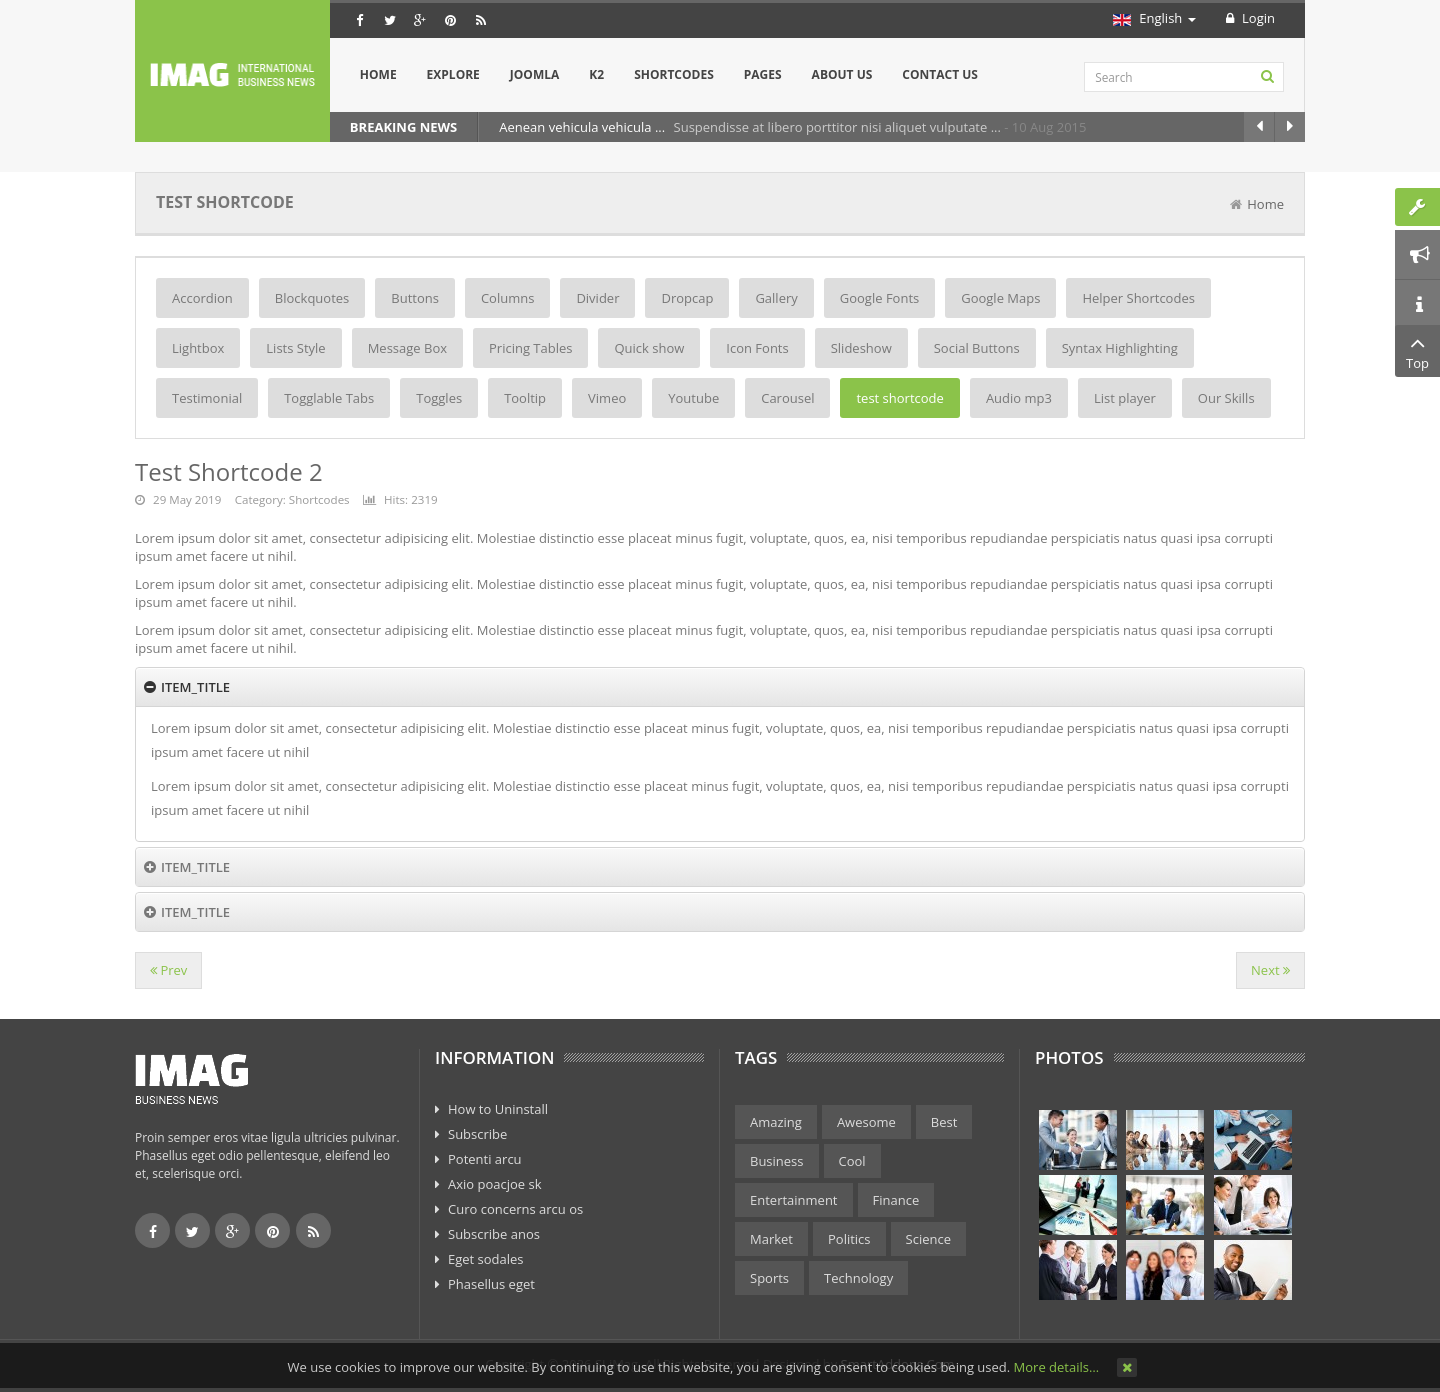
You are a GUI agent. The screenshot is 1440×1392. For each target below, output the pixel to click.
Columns (507, 298)
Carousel (787, 398)
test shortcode (899, 398)
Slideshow (861, 348)
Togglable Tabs (329, 398)
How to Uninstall (498, 1109)
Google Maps (1000, 298)
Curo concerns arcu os (515, 1209)
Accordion (202, 298)
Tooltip (525, 398)
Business (777, 1161)
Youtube (693, 398)
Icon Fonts (757, 348)
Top (1417, 351)
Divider (597, 298)
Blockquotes (312, 298)
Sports (769, 1278)
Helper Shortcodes (1138, 298)
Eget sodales (486, 1259)
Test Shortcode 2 (229, 471)
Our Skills (1226, 398)
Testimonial (207, 398)
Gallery (776, 298)
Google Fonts (879, 298)
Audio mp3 (1019, 398)
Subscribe (477, 1134)
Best (944, 1122)
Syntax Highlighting (1120, 348)
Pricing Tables (530, 348)
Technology (858, 1278)
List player (1125, 398)
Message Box (407, 348)
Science (928, 1239)
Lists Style (295, 348)
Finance (896, 1200)
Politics (849, 1239)
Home (1265, 204)
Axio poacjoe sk (495, 1184)
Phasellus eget (491, 1284)
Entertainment (794, 1200)
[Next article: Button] (1270, 970)
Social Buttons (977, 348)
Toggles (439, 398)
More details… (1056, 1367)
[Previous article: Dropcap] (168, 970)
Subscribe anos (494, 1234)
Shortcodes (319, 499)
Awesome (866, 1122)
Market (771, 1239)
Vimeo (607, 398)
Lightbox (198, 348)
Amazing (776, 1122)
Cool (852, 1161)
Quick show (649, 348)
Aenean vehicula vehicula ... (583, 127)
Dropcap (687, 298)
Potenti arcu (485, 1159)
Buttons (415, 298)
